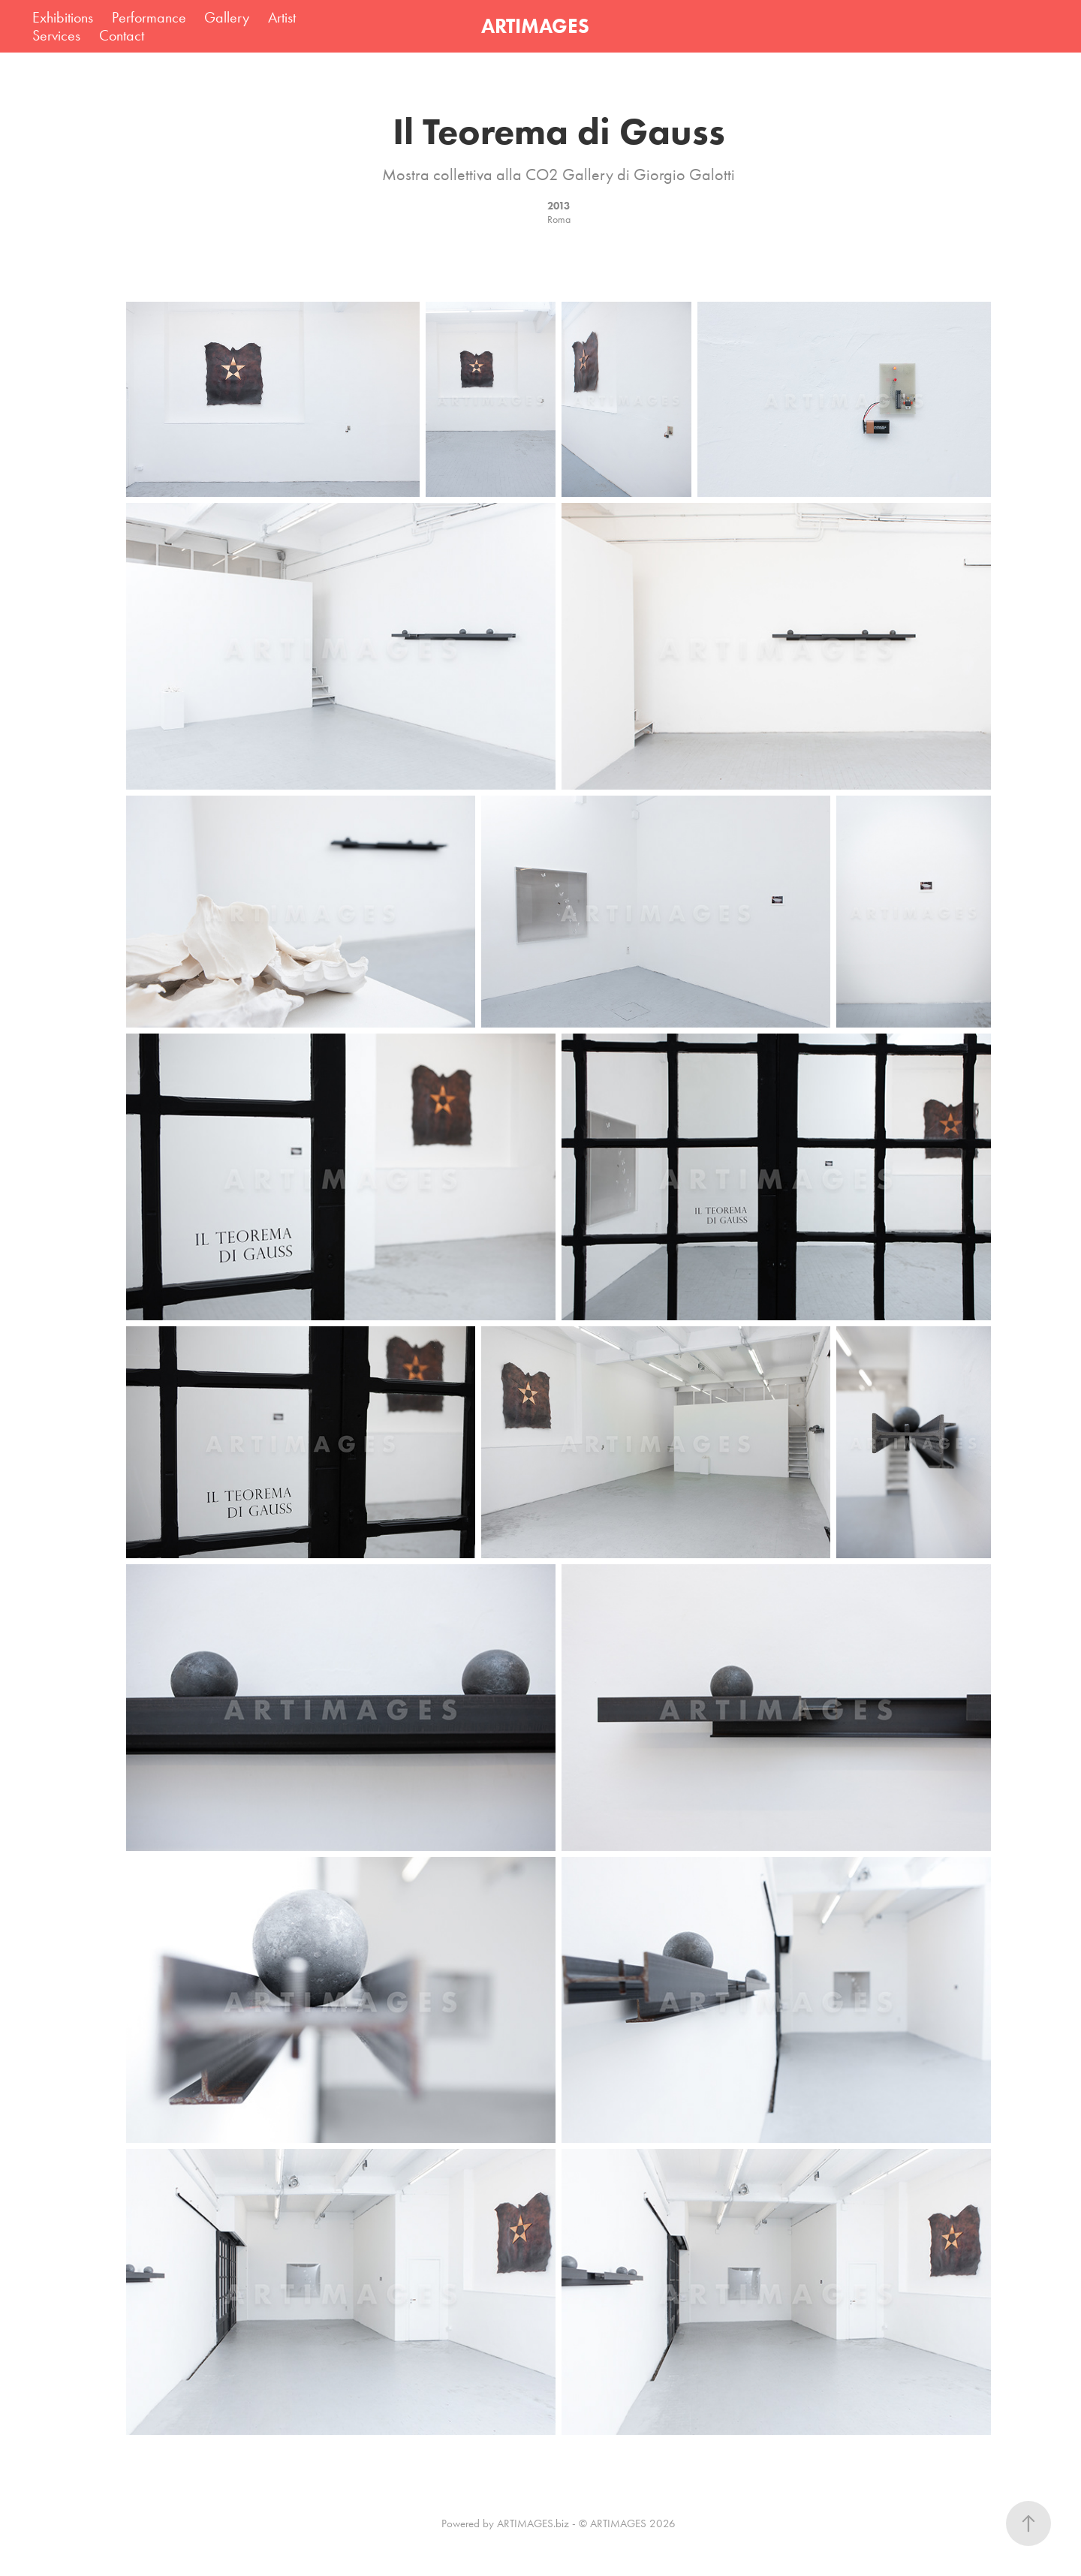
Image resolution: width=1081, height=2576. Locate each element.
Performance (149, 17)
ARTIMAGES (535, 26)
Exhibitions (62, 17)
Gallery (226, 17)
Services (56, 35)
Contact (121, 35)
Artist (282, 17)
